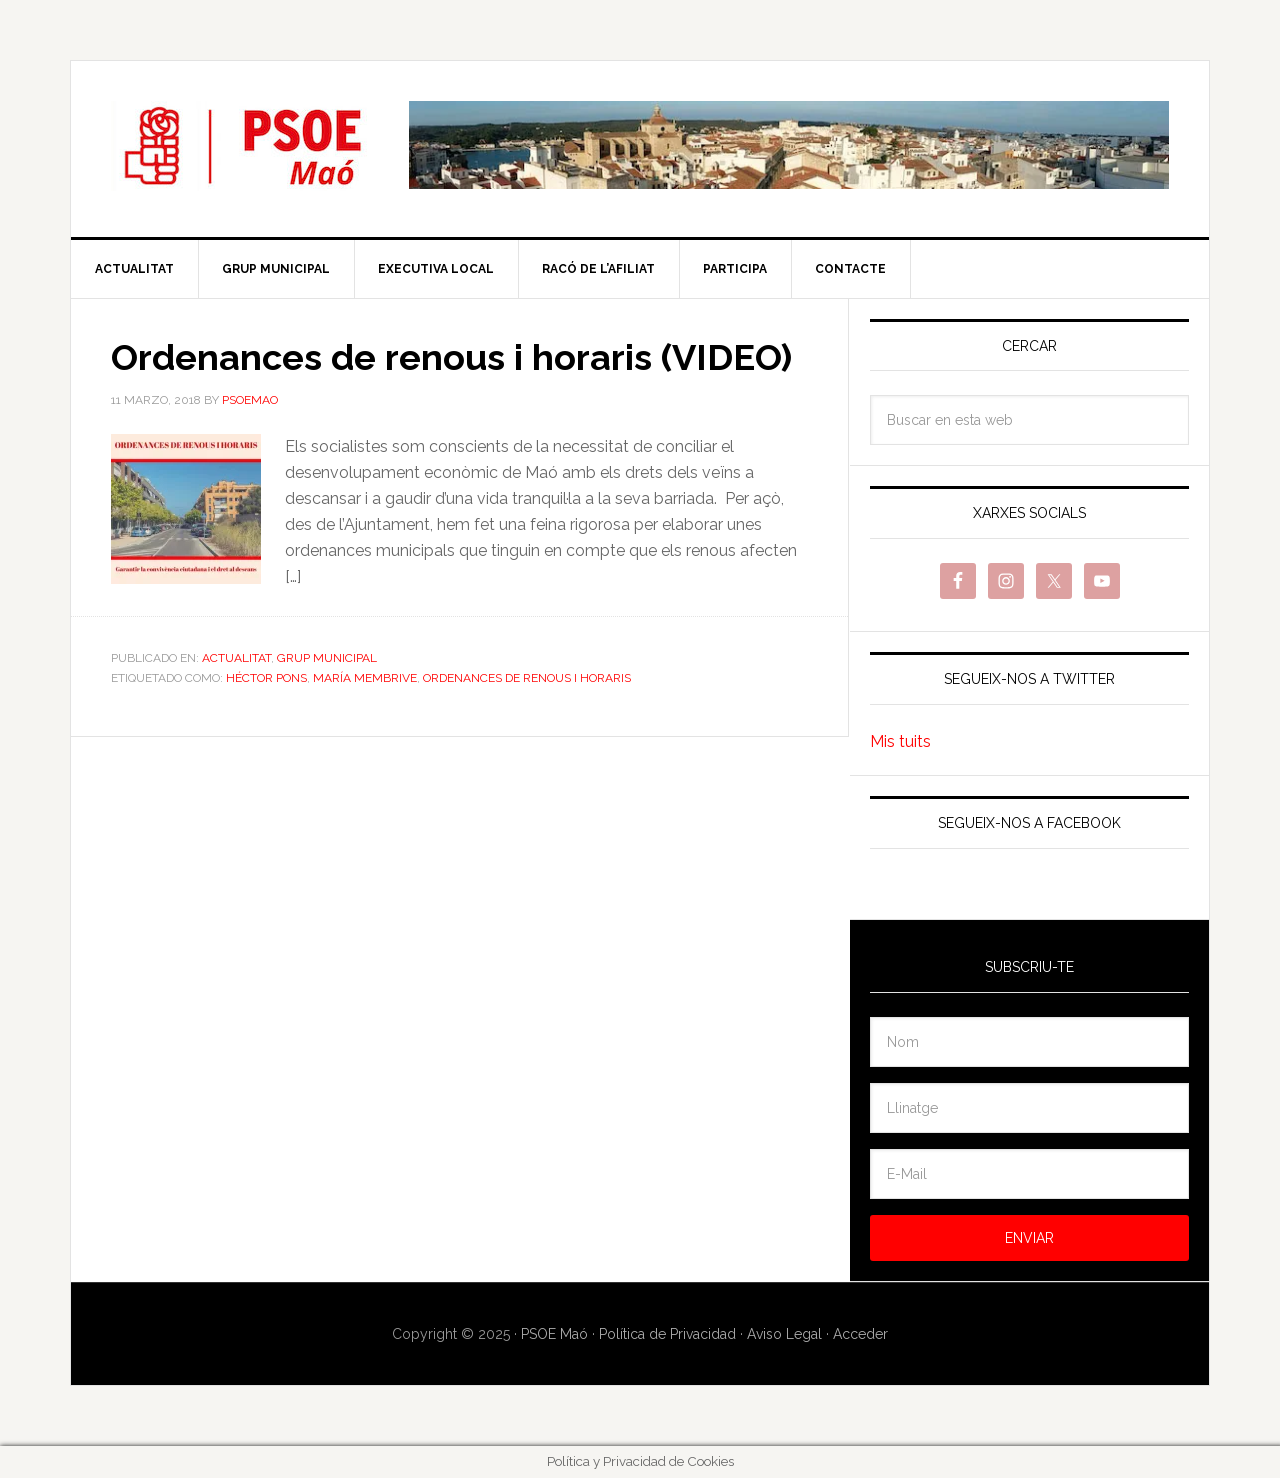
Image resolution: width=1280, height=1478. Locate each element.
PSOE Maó (241, 146)
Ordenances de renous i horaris (527, 678)
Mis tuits (900, 741)
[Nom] (1029, 1042)
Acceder (860, 1334)
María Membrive (365, 678)
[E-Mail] (1029, 1174)
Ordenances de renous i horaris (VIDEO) (451, 357)
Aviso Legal (784, 1334)
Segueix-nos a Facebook (1029, 823)
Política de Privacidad (667, 1334)
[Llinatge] (1029, 1108)
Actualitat (236, 658)
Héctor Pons (266, 678)
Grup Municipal (327, 658)
